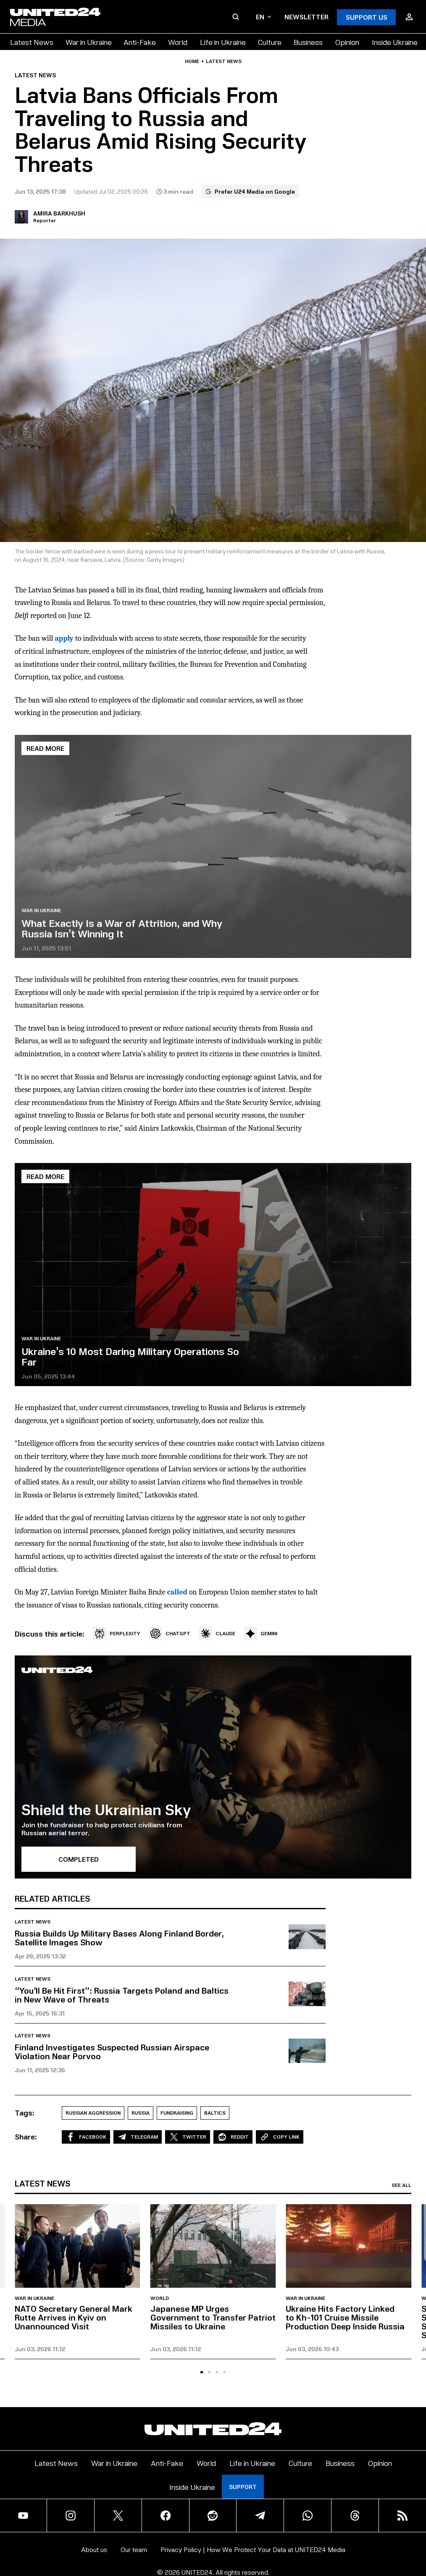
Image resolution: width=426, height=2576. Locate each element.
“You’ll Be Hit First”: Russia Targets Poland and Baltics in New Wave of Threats (122, 1994)
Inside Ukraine (395, 42)
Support (243, 2487)
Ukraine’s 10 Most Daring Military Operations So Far (130, 1356)
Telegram (137, 2137)
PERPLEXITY (116, 1633)
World (177, 42)
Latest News (31, 42)
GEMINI (260, 1633)
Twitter (187, 2137)
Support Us (366, 17)
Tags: (24, 2112)
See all (401, 2185)
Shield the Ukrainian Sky (106, 1809)
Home (192, 61)
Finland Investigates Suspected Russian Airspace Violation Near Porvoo (112, 2051)
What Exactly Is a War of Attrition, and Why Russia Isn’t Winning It (121, 928)
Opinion (347, 42)
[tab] (201, 2372)
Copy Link (280, 2137)
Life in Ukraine (223, 42)
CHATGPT (169, 1633)
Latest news (224, 61)
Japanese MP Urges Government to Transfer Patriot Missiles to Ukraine (213, 2317)
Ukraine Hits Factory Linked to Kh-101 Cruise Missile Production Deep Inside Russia (345, 2317)
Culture (269, 42)
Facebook (86, 2137)
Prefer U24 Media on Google (250, 191)
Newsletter (306, 16)
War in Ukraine (89, 42)
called (177, 1592)
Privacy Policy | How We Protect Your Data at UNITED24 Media (252, 2549)
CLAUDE (217, 1633)
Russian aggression (93, 2112)
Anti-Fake (140, 42)
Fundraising (176, 2112)
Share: (26, 2136)
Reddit (233, 2137)
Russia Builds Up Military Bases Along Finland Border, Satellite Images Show (119, 1937)
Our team (134, 2549)
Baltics (215, 2112)
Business (308, 42)
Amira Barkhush (59, 213)
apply (64, 638)
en (263, 16)
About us (94, 2549)
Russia (140, 2112)
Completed (78, 1859)
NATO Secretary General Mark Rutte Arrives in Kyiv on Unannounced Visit (73, 2317)
